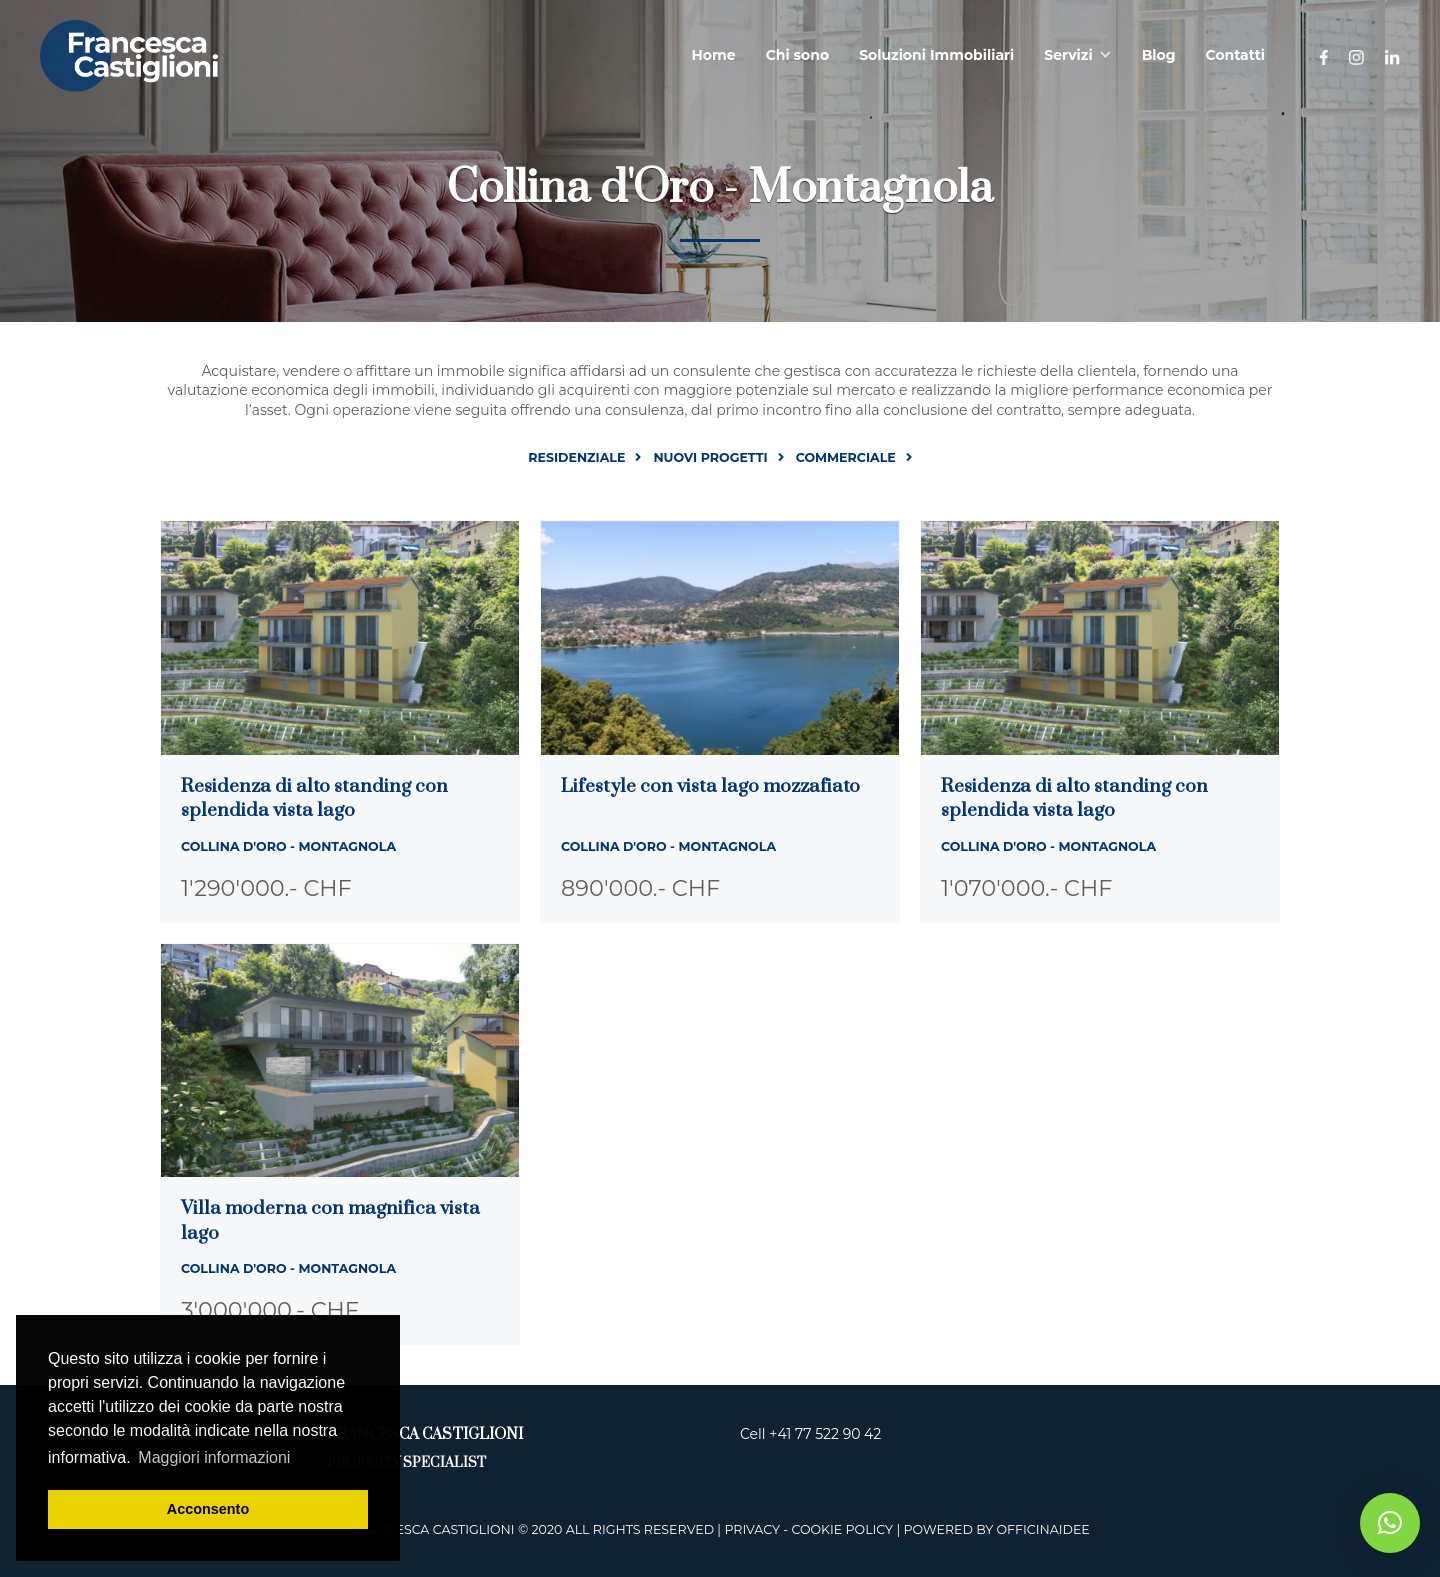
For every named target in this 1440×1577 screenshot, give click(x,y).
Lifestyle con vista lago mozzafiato (710, 786)
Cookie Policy (842, 1529)
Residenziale (576, 457)
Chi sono (798, 55)
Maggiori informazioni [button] (214, 1457)
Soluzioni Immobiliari (936, 55)
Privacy (752, 1529)
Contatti (1235, 55)
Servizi (1068, 55)
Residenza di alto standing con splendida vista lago (314, 799)
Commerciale (846, 457)
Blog (1159, 55)
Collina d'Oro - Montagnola (288, 846)
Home (714, 55)
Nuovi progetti (710, 457)
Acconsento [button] (208, 1509)
